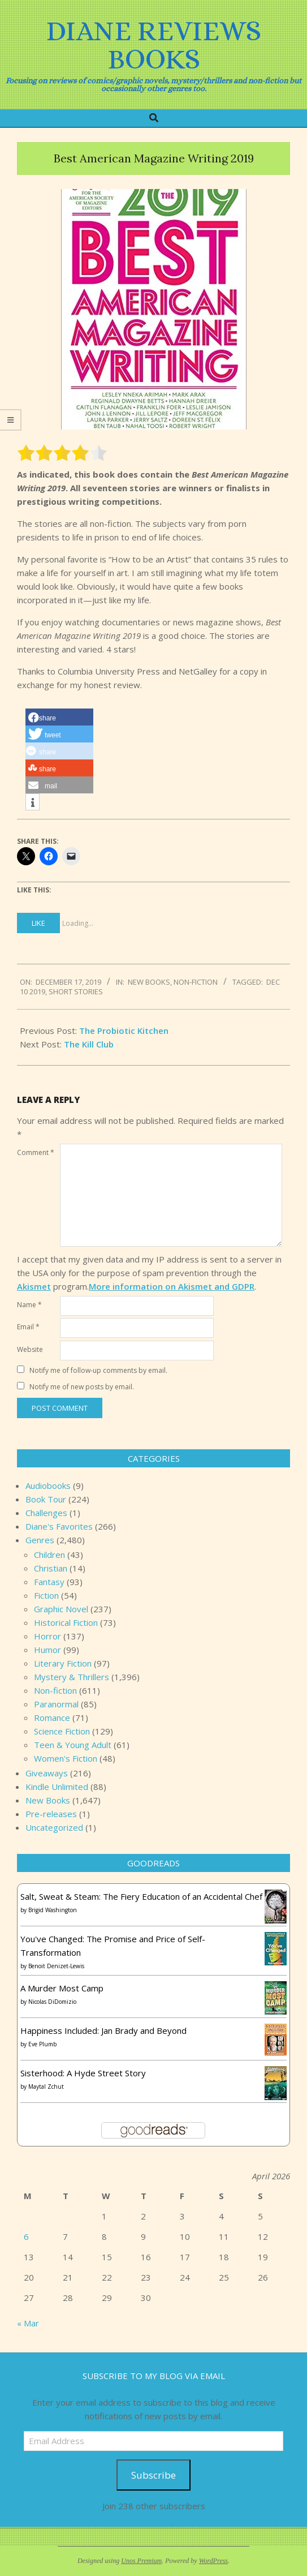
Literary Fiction (63, 1663)
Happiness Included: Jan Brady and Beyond (103, 2030)
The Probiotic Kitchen (123, 1030)
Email (28, 1327)
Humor (47, 1649)
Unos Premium (141, 2561)
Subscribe (153, 2474)
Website (30, 1349)
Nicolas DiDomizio (52, 2002)
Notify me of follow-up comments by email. (98, 1370)
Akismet (34, 1286)
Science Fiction (62, 1731)
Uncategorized (54, 1827)
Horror (47, 1636)
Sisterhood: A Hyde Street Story (83, 2073)
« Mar (28, 2323)
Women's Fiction (65, 1758)
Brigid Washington (52, 1910)
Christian (50, 1568)
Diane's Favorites (59, 1526)
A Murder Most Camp (61, 1988)
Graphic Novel (61, 1609)
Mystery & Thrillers (71, 1676)
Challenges (46, 1512)
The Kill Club (89, 1044)
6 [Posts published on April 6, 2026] (26, 2236)
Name (29, 1305)
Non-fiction (196, 982)
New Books (149, 982)
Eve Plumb (42, 2044)
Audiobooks (48, 1485)
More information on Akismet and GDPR (171, 1286)
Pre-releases (51, 1813)
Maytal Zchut (46, 2086)
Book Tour (45, 1499)
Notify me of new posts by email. (81, 1387)
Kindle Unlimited (56, 1786)
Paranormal (56, 1704)
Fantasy (49, 1581)
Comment (35, 1152)
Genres (39, 1539)
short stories (76, 991)
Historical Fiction (66, 1622)
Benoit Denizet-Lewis (56, 1966)
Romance (52, 1717)
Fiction (46, 1595)
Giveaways (46, 1773)
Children (49, 1554)
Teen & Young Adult (72, 1744)
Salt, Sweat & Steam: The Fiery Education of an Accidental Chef (141, 1896)
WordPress (213, 2561)
